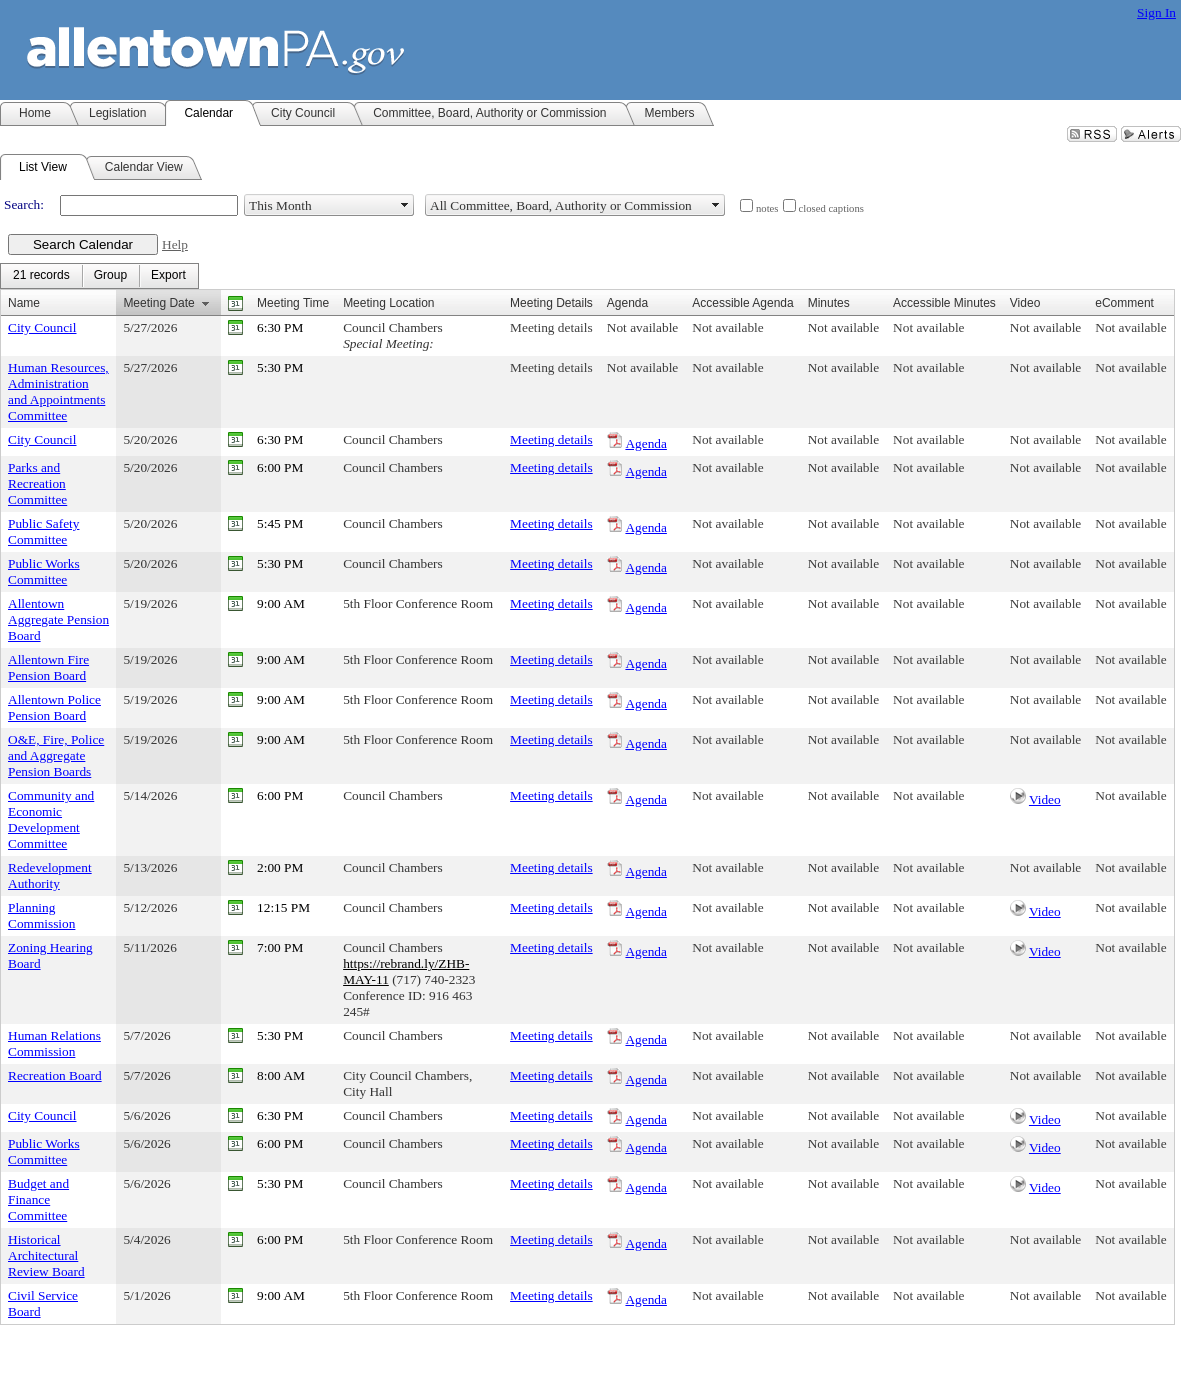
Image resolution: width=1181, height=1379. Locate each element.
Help (175, 244)
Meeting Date (158, 303)
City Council (42, 327)
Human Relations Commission (54, 1043)
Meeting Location (388, 303)
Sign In (1156, 12)
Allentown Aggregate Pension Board (58, 619)
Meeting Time (293, 303)
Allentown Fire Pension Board (48, 667)
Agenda (645, 443)
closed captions (831, 208)
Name (24, 303)
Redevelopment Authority (50, 875)
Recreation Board (55, 1075)
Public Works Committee (44, 571)
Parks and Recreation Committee (37, 483)
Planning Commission (41, 915)
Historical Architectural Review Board (46, 1255)
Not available (642, 327)
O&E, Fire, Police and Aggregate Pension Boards (56, 755)
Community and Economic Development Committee (51, 819)
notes (767, 208)
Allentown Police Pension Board (54, 707)
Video (1045, 799)
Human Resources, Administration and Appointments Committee (58, 391)
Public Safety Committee (43, 531)
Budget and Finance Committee (38, 1199)
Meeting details (551, 327)
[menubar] (99, 276)
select (405, 205)
